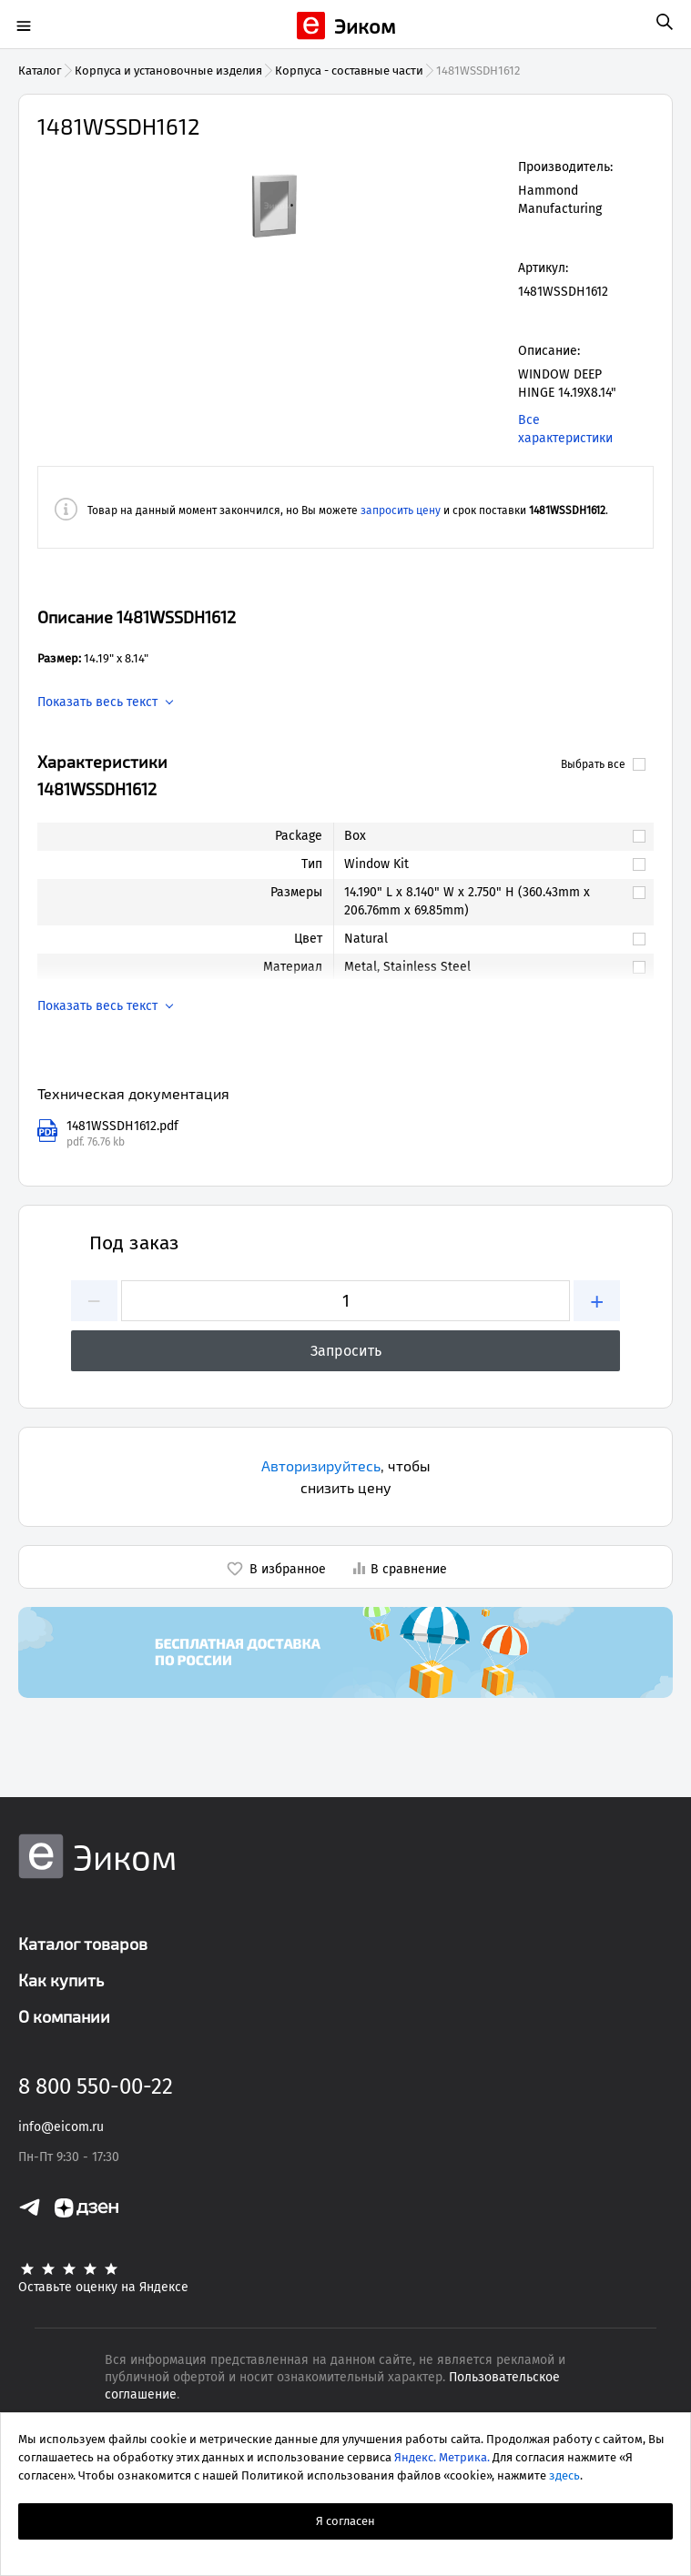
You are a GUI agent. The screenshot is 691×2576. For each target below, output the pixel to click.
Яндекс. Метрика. (442, 2457)
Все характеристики (565, 429)
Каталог (40, 70)
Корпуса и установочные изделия (168, 70)
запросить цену (401, 510)
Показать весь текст (97, 702)
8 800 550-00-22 (95, 2086)
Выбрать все (603, 764)
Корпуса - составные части (349, 70)
